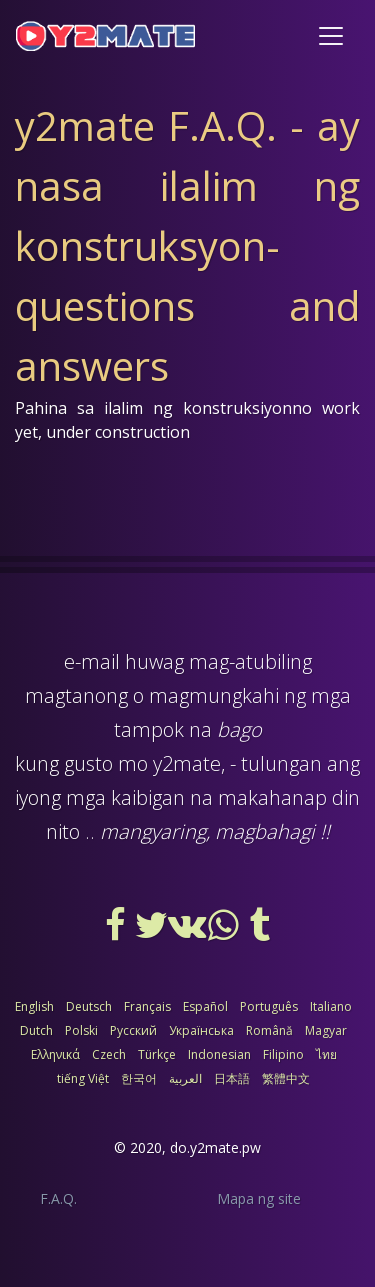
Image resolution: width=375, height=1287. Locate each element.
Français (147, 1006)
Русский (133, 1030)
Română (269, 1030)
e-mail (92, 661)
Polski (81, 1030)
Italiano (331, 1006)
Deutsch (89, 1006)
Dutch (36, 1030)
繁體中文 (286, 1078)
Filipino (283, 1054)
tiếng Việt (83, 1078)
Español (205, 1006)
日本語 (232, 1078)
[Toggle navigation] (331, 36)
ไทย (326, 1054)
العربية (185, 1078)
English (34, 1006)
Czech (109, 1054)
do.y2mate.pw (215, 1147)
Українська (201, 1030)
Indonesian (219, 1054)
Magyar (326, 1030)
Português (269, 1006)
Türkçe (157, 1054)
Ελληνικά (55, 1054)
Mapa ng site (259, 1198)
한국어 (139, 1078)
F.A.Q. (58, 1198)
